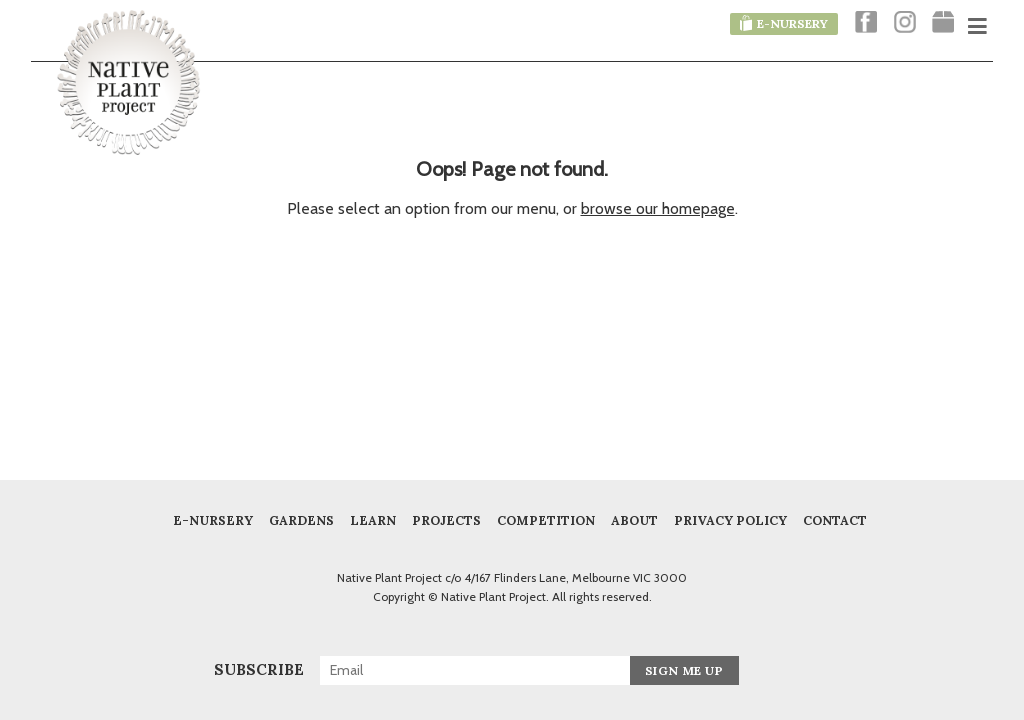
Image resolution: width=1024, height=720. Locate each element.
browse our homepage (658, 208)
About (634, 520)
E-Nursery (213, 520)
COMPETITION (546, 520)
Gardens (301, 520)
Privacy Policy (730, 520)
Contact (835, 520)
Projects (446, 520)
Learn (373, 520)
